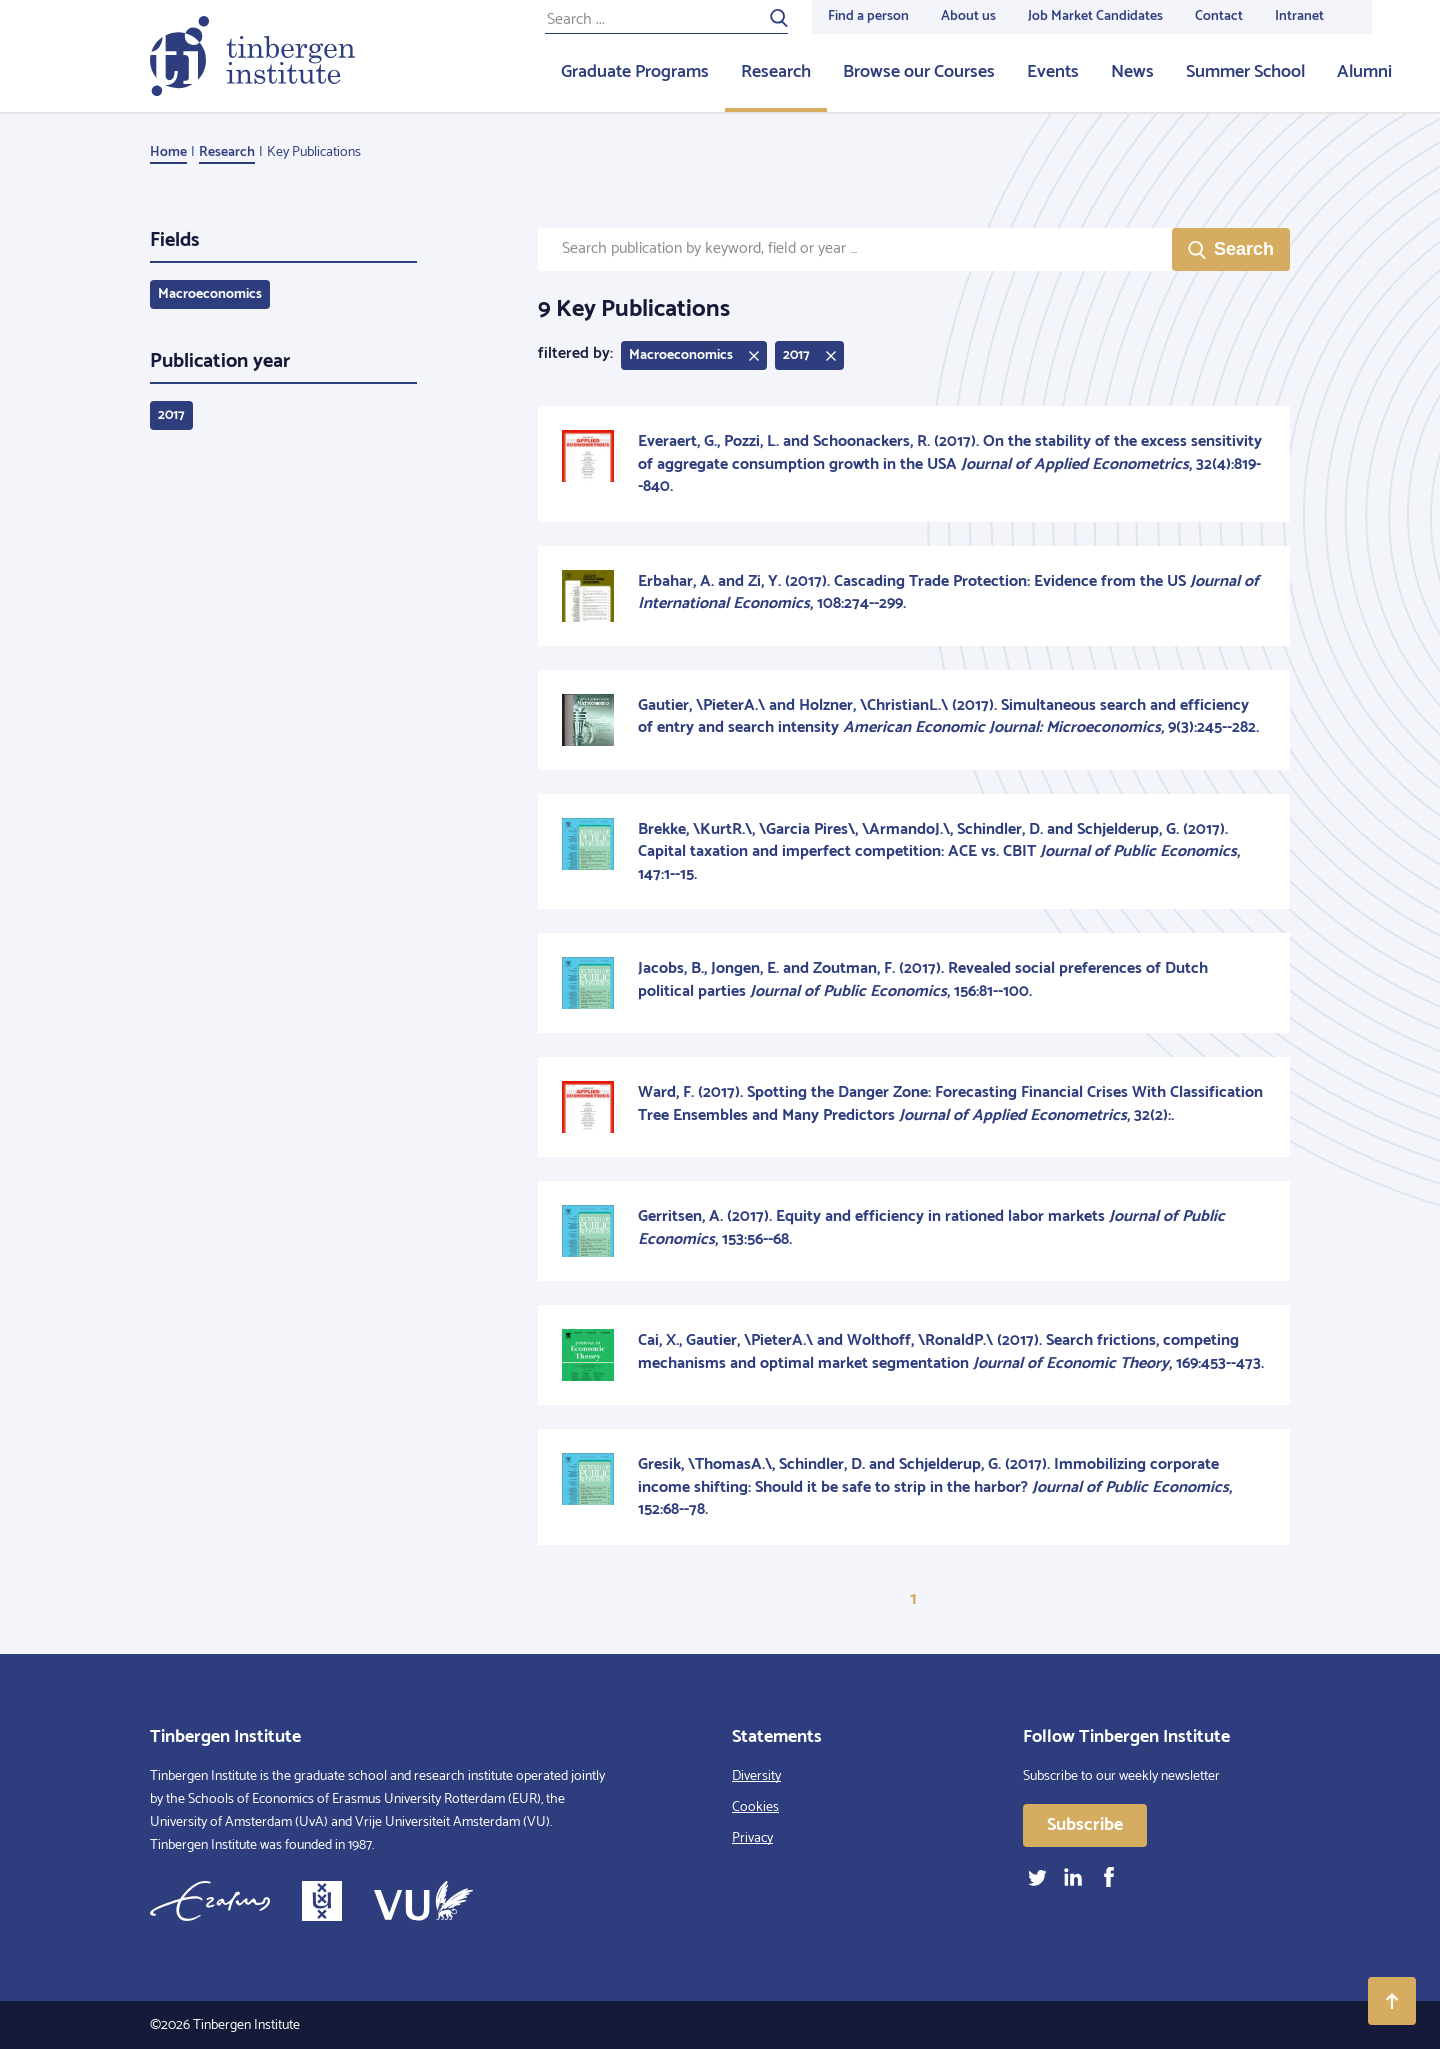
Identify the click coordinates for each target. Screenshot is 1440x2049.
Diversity (756, 1776)
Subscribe (1085, 1825)
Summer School (1245, 72)
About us (968, 16)
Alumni (1364, 72)
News (1132, 72)
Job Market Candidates (1095, 16)
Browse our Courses (919, 72)
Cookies (755, 1807)
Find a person (868, 16)
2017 (171, 415)
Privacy (752, 1838)
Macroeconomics (210, 294)
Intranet (1299, 16)
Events (1053, 72)
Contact (1219, 16)
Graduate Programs (635, 72)
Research (776, 72)
